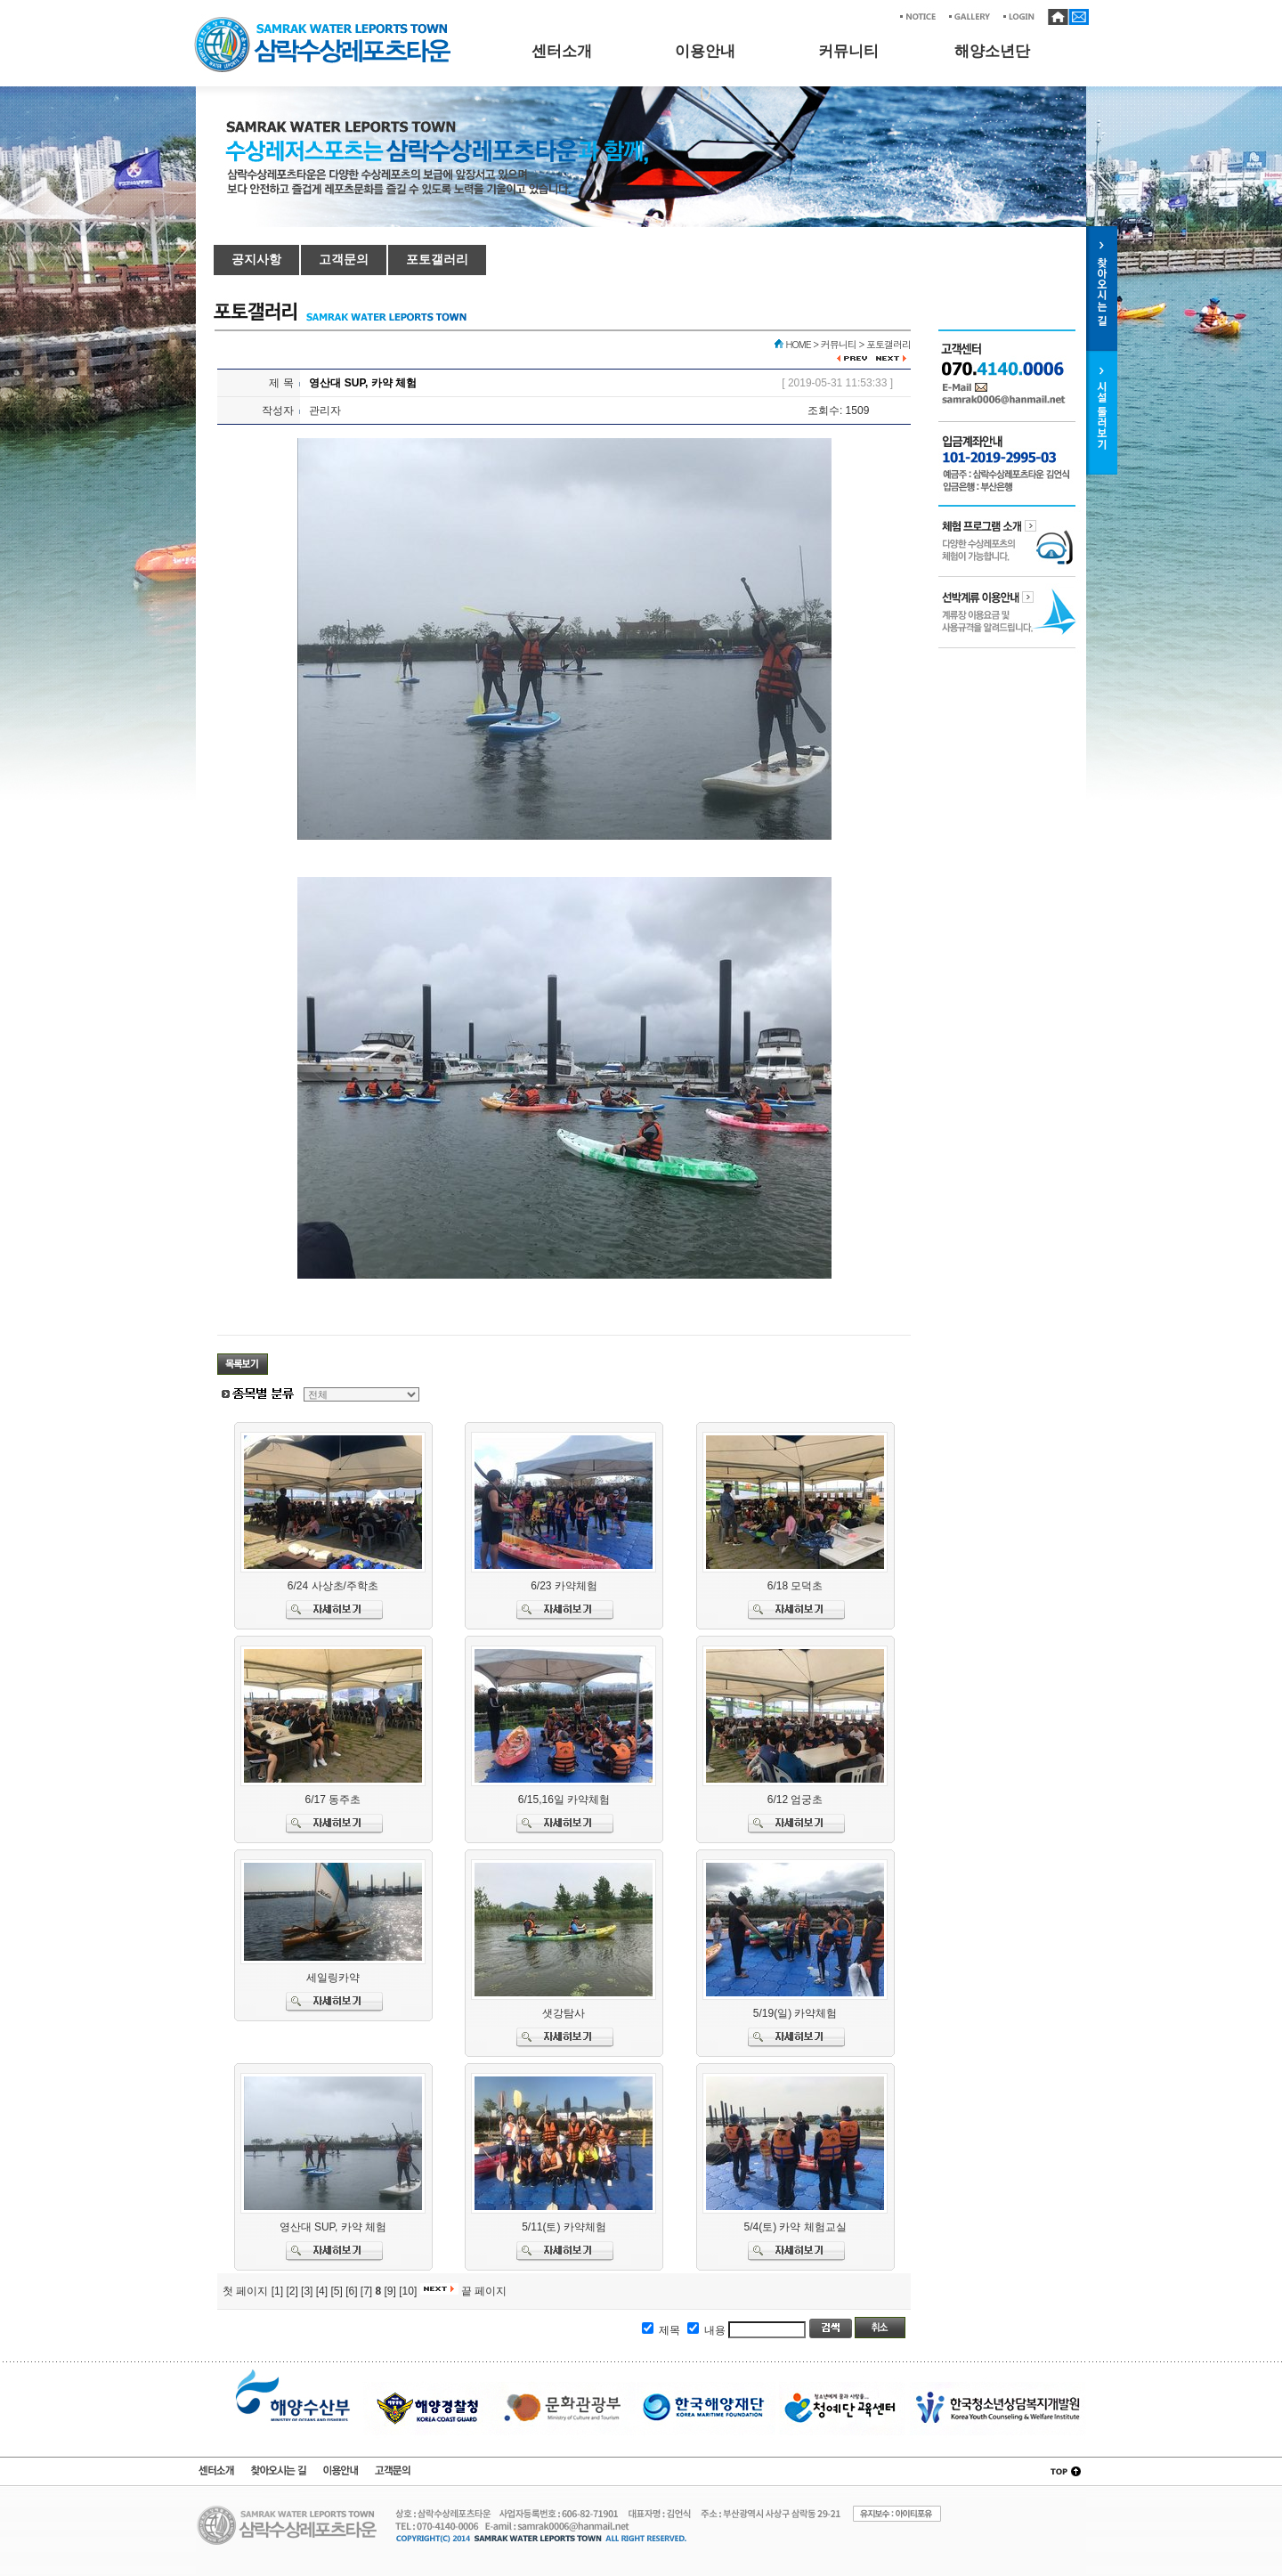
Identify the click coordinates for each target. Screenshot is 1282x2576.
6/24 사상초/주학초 (333, 1586)
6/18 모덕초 (795, 1586)
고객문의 (344, 259)
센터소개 (561, 51)
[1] (277, 2291)
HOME (798, 344)
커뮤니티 (848, 51)
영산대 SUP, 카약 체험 (333, 2227)
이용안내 (705, 51)
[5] (336, 2291)
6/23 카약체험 (564, 1586)
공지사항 (256, 259)
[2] (291, 2291)
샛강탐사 (563, 2013)
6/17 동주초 (332, 1799)
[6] (351, 2291)
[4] (322, 2291)
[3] (306, 2291)
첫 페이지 (245, 2291)
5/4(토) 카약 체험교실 (794, 2227)
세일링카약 (333, 1977)
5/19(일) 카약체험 (795, 2013)
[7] (366, 2291)
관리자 (325, 410)
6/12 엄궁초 (795, 1799)
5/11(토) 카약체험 (564, 2227)
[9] (390, 2291)
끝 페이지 (484, 2291)
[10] (408, 2291)
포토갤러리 (437, 259)
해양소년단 (992, 51)
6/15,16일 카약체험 (564, 1799)
